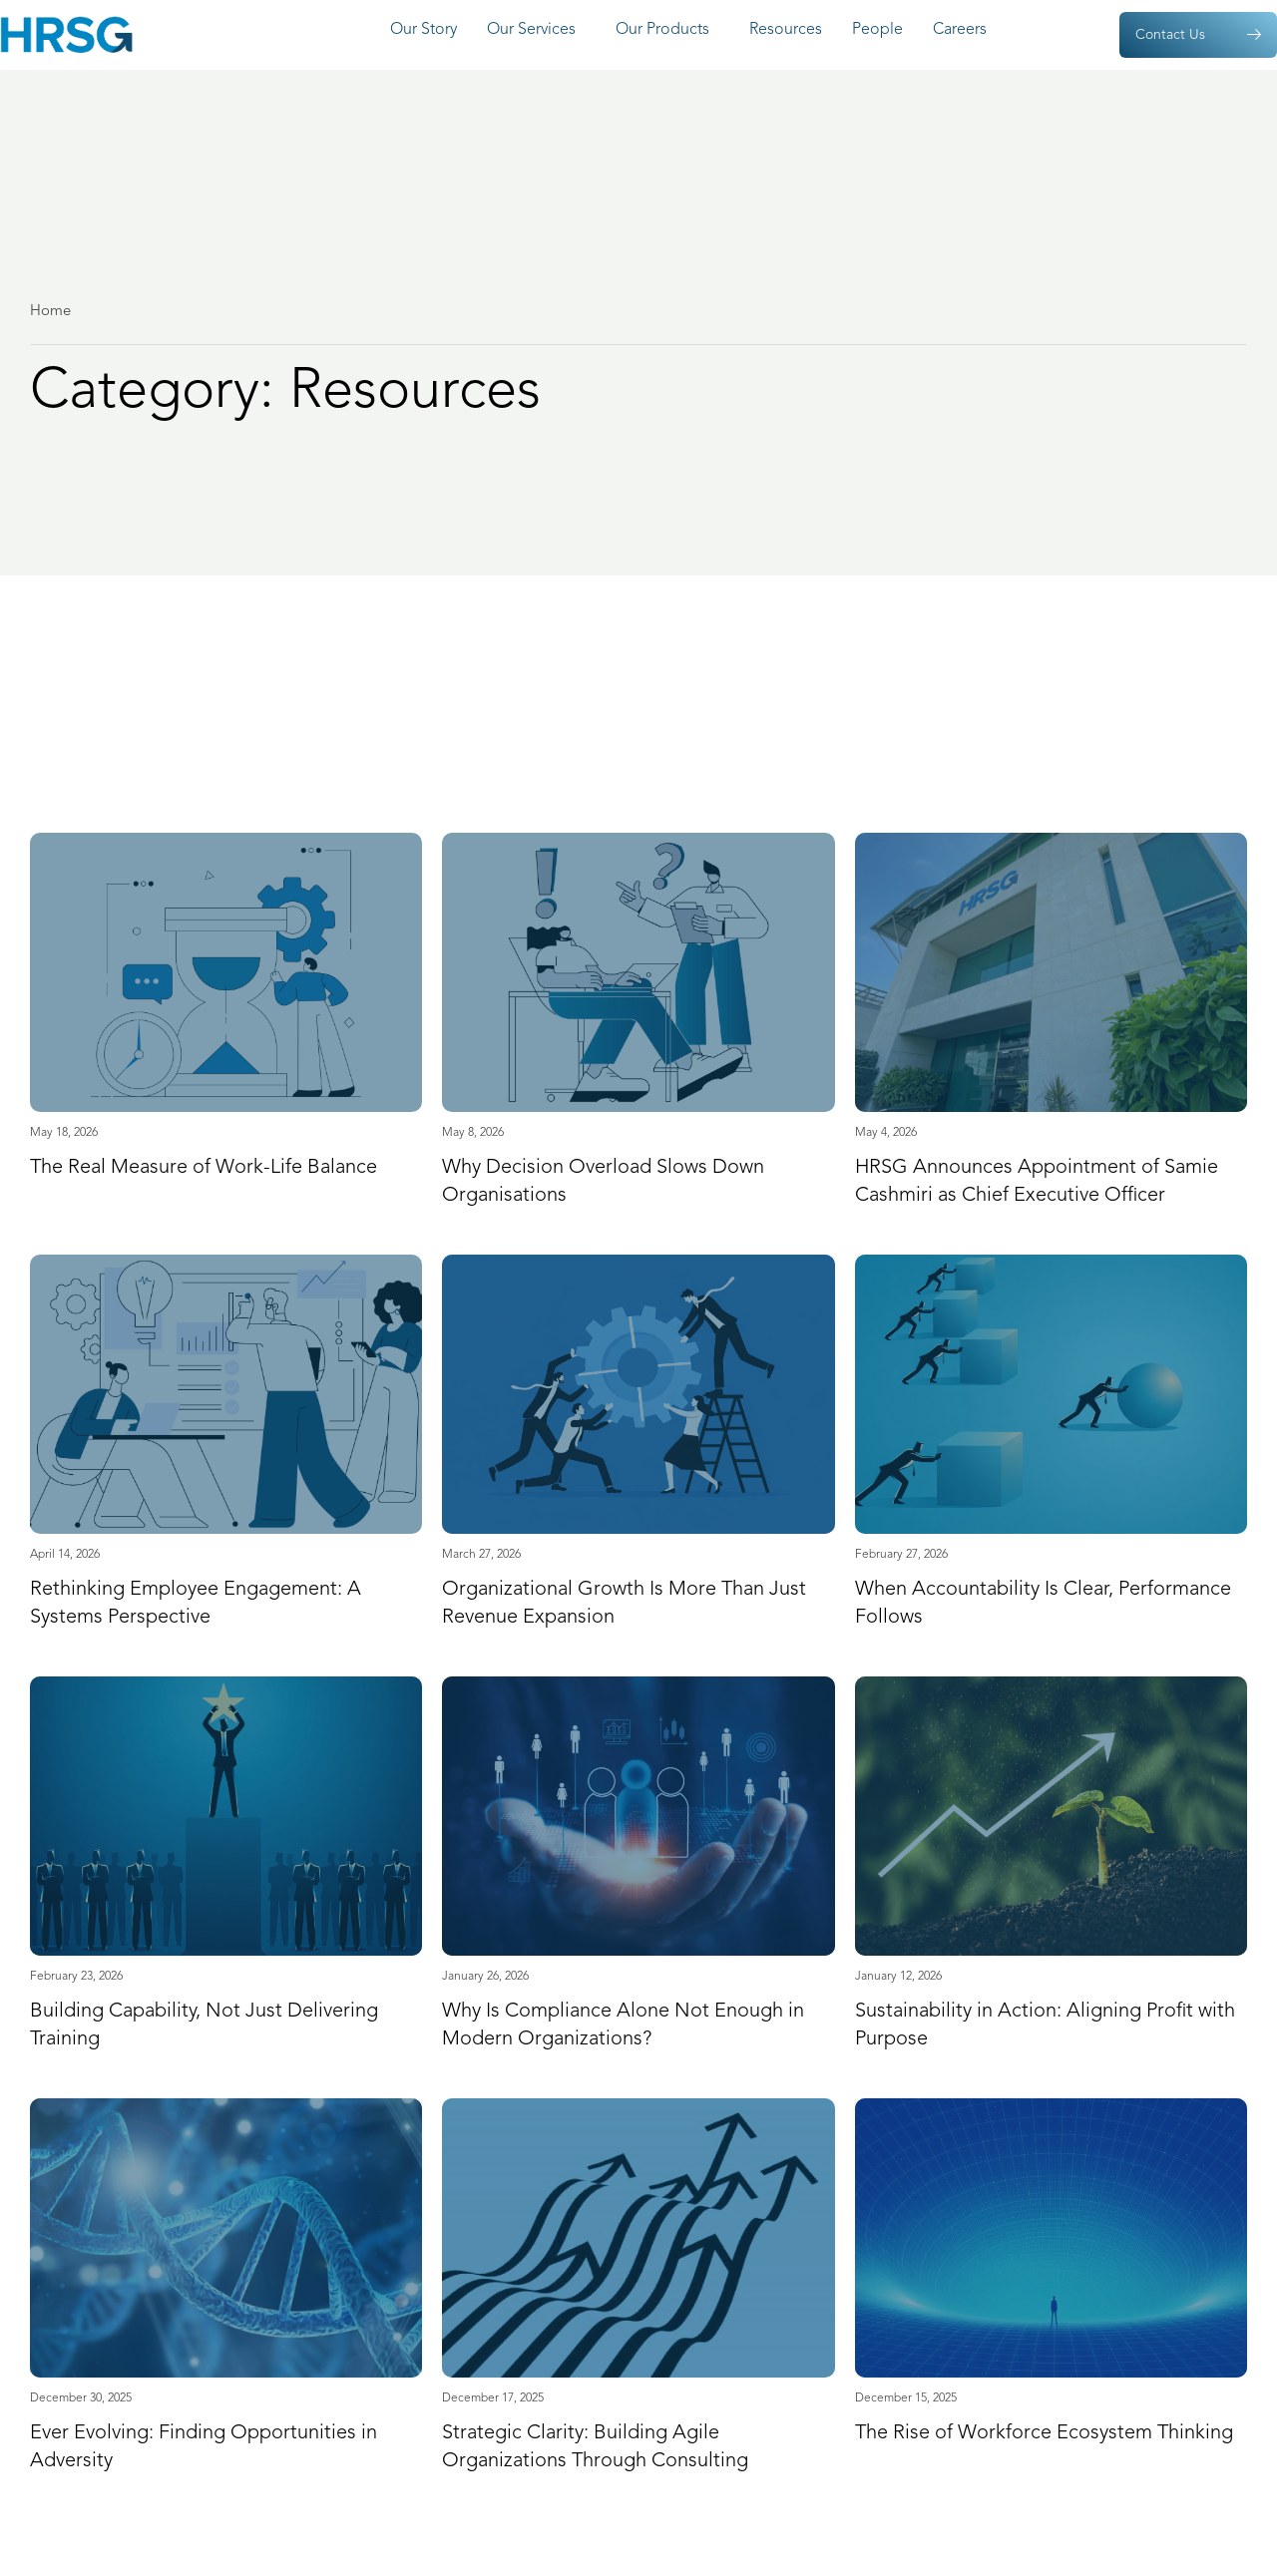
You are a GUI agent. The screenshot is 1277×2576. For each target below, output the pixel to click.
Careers (965, 31)
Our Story (423, 30)
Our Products (667, 31)
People (877, 30)
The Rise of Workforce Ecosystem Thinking (1044, 2433)
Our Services (536, 31)
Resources (785, 30)
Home (50, 311)
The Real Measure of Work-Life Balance (203, 1168)
